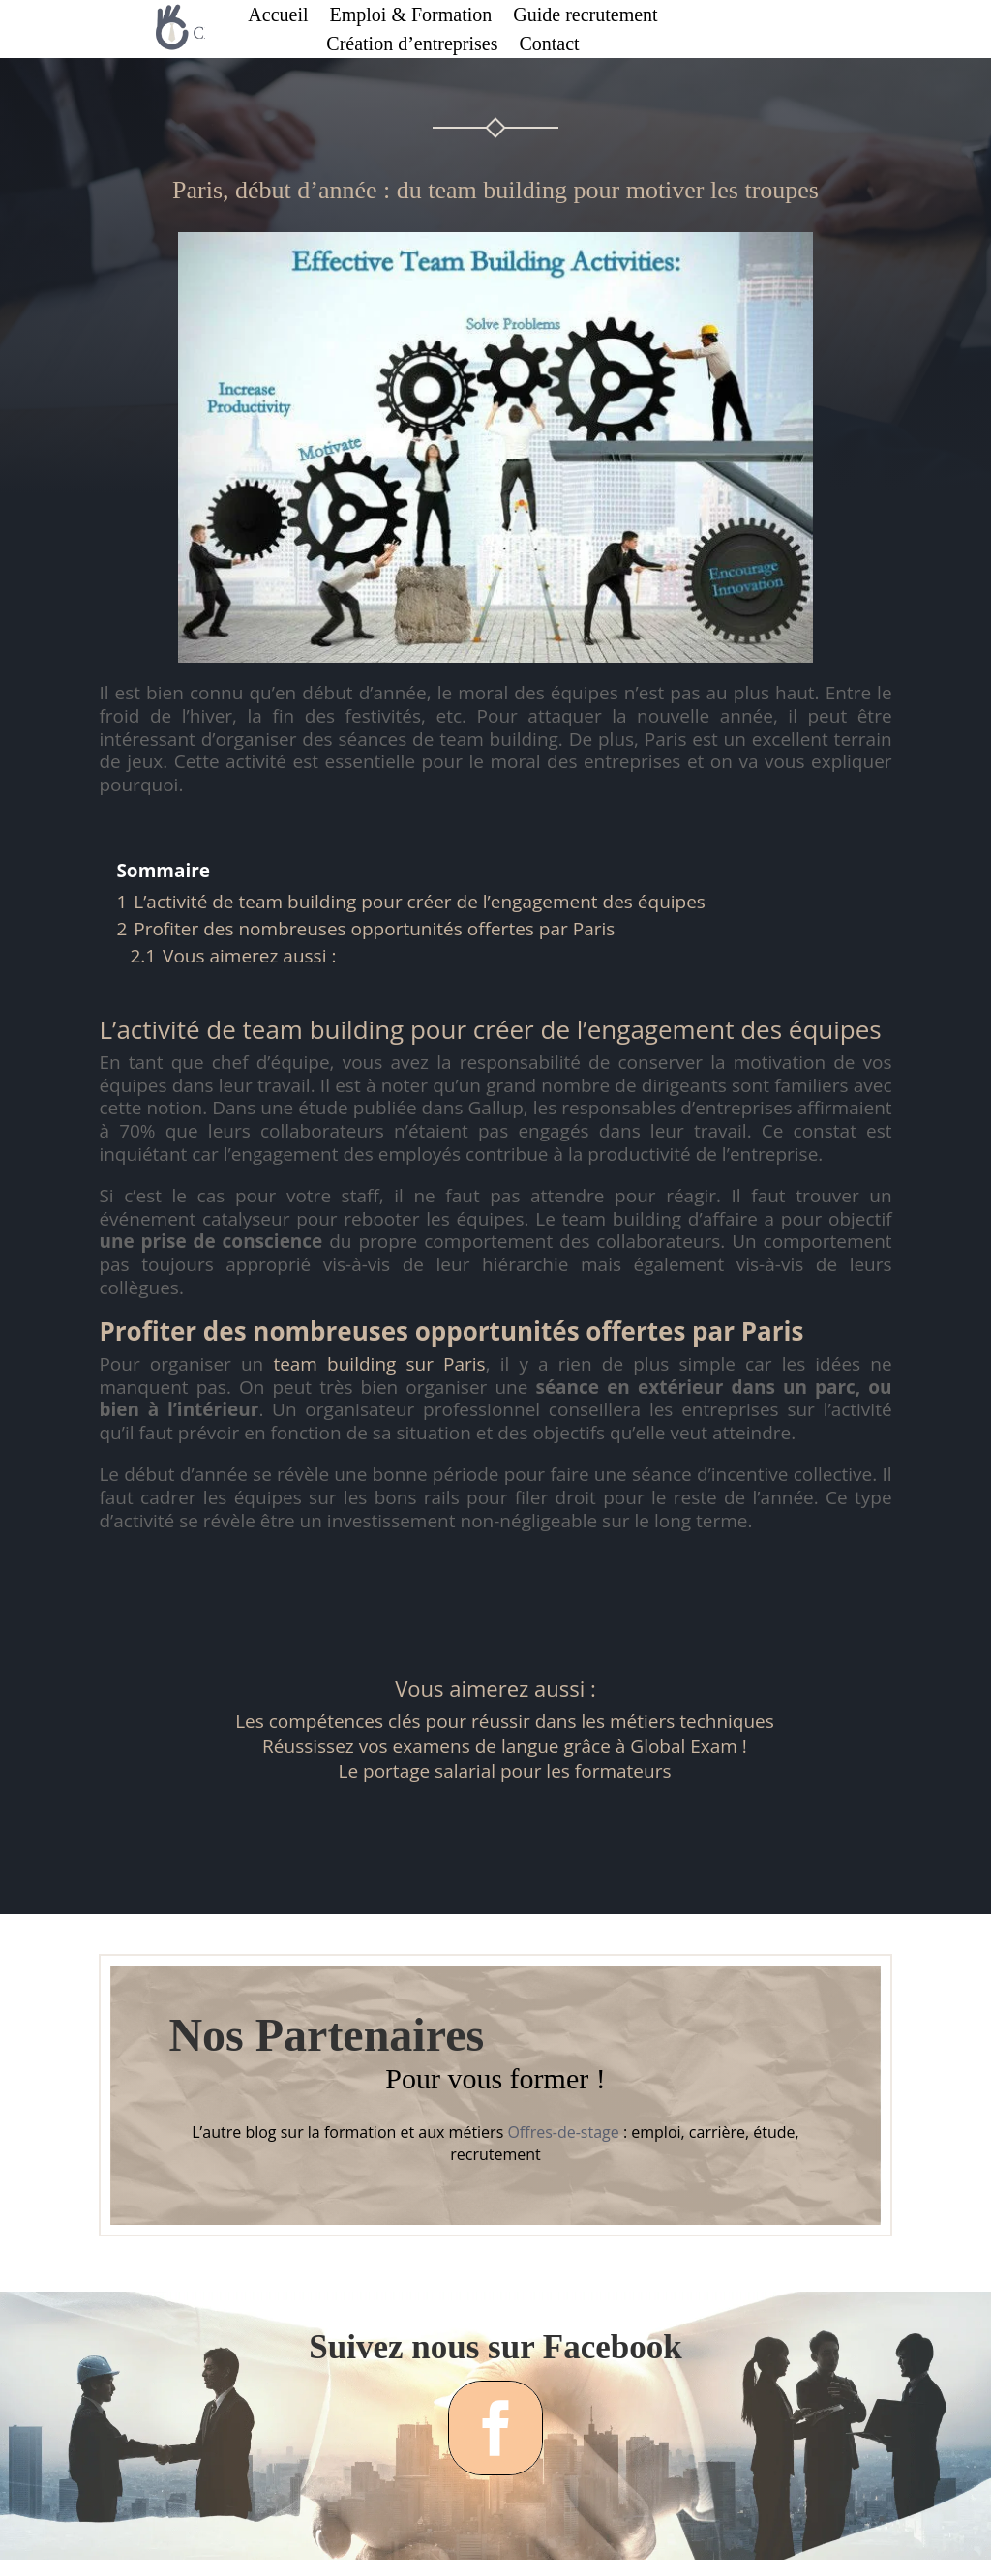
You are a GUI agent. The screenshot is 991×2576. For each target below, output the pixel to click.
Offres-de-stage (562, 2132)
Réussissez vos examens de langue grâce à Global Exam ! (504, 1746)
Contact (549, 45)
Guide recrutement (585, 16)
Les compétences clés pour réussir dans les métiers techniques (504, 1720)
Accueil (278, 16)
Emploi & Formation (411, 16)
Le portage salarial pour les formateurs (505, 1771)
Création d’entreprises (411, 45)
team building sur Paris (379, 1364)
